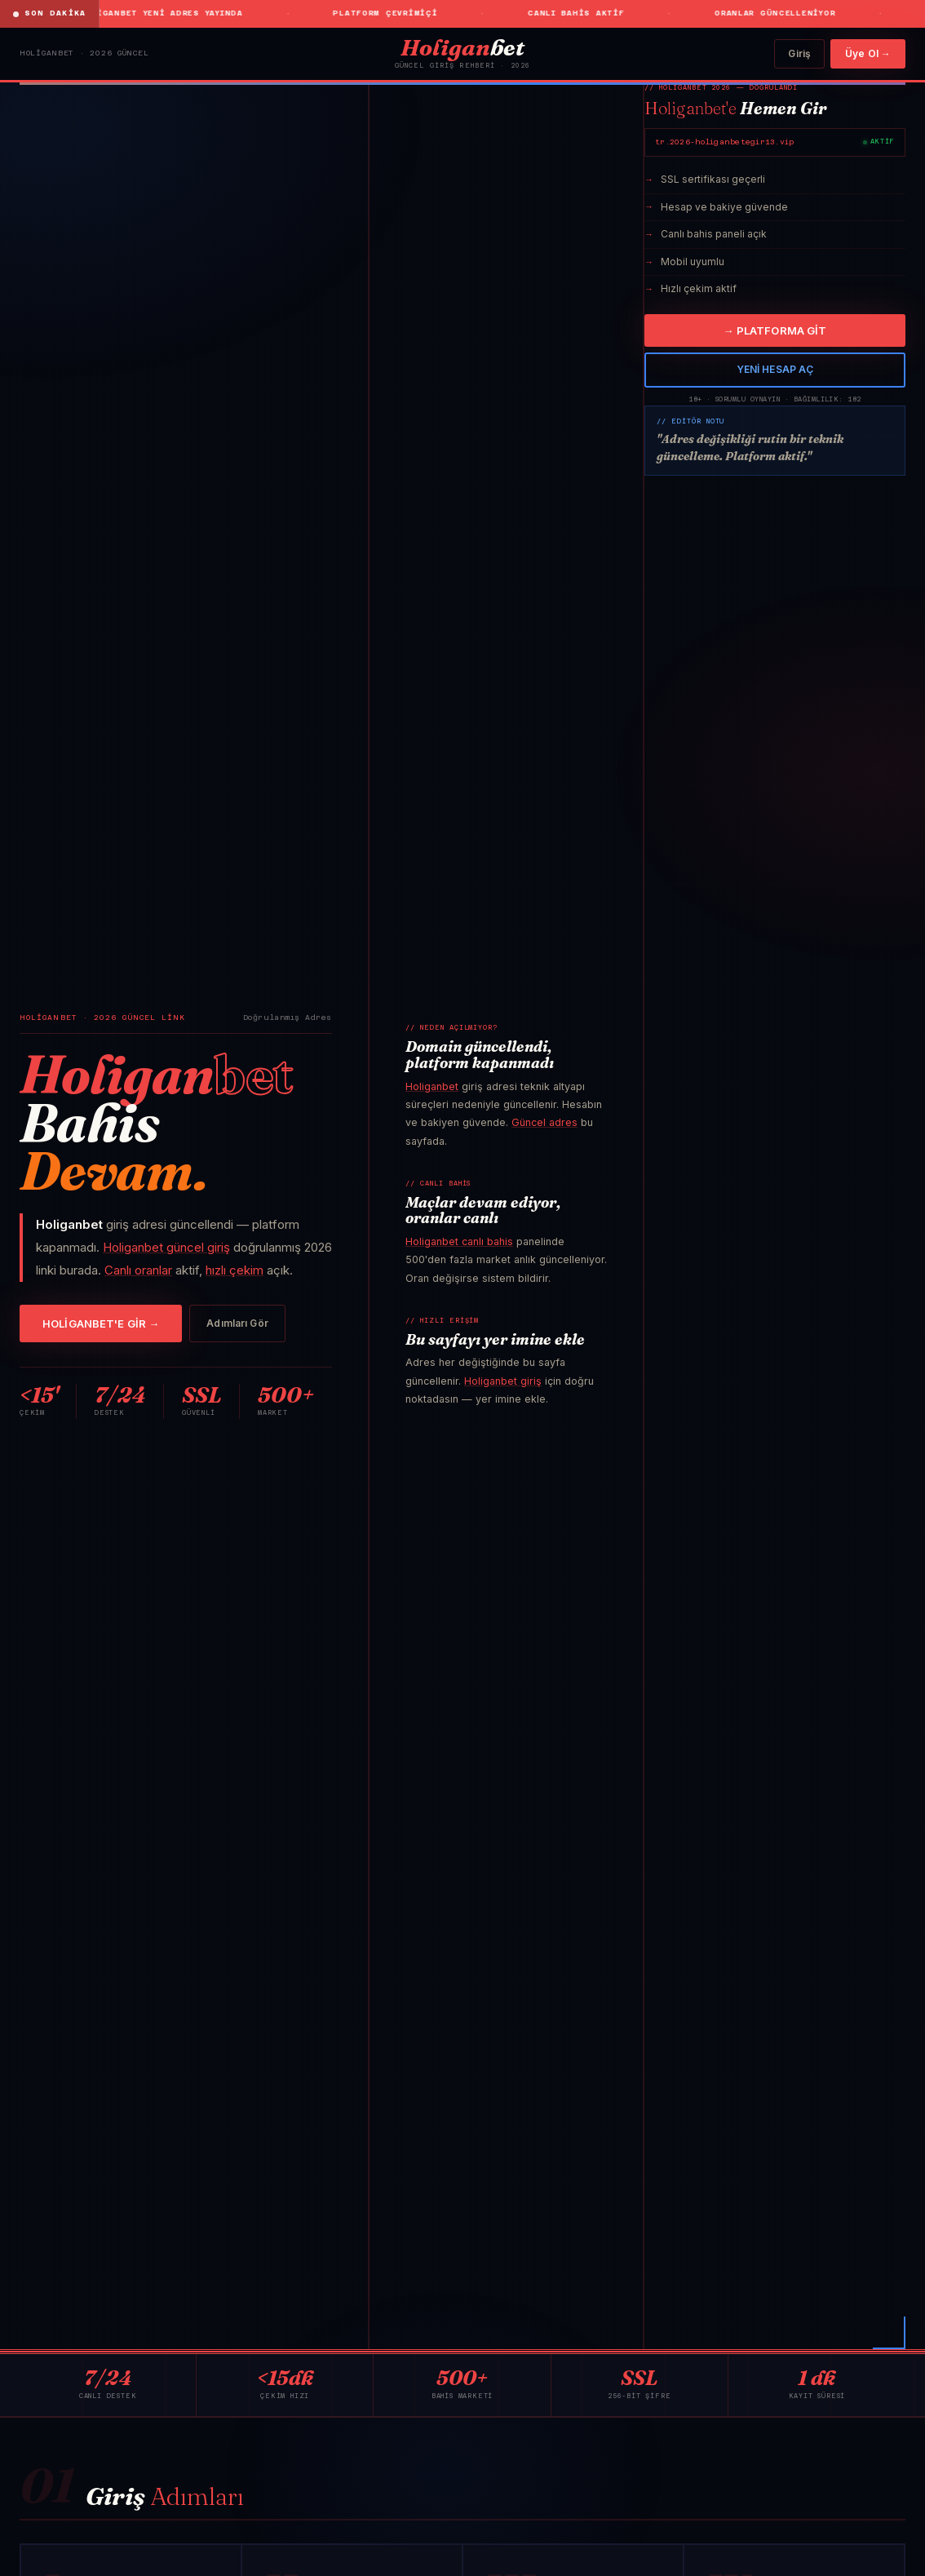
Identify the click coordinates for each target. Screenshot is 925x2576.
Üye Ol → (868, 53)
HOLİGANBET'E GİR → (100, 1323)
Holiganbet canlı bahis (459, 1241)
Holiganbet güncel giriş (166, 1247)
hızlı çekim (234, 1270)
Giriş (799, 53)
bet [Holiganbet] (462, 47)
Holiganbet (431, 1086)
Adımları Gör (237, 1323)
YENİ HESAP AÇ (775, 369)
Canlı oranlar (138, 1270)
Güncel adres (544, 1122)
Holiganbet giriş (503, 1381)
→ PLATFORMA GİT (775, 330)
